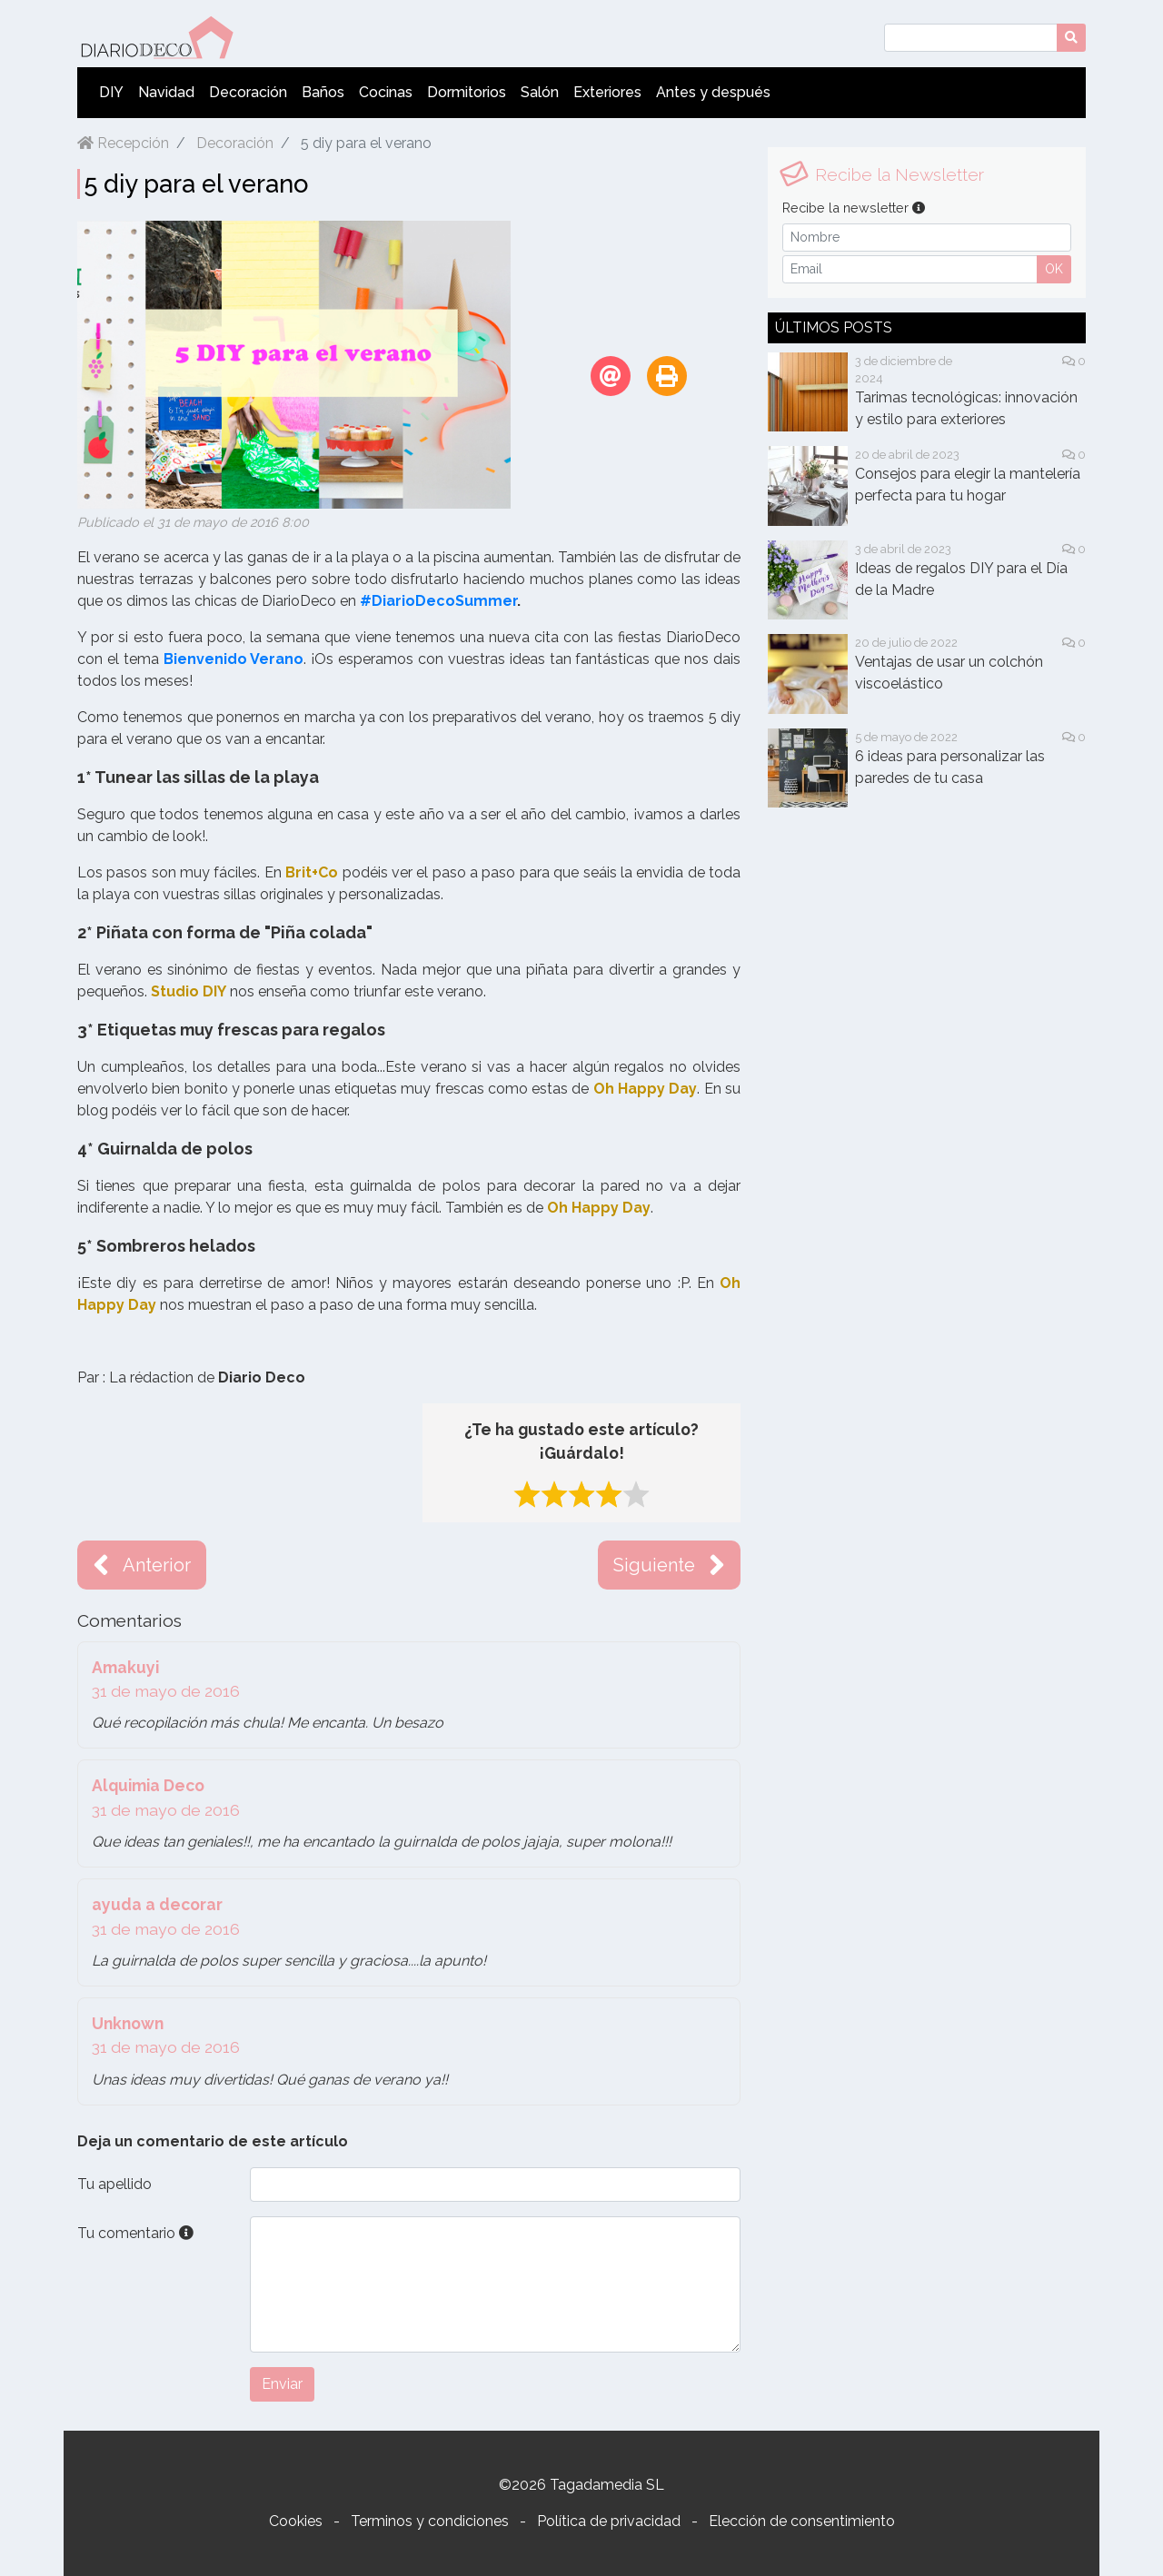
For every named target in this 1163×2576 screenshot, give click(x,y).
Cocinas (386, 92)
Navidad (166, 92)
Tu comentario (135, 2233)
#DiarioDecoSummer (438, 600)
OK (1054, 269)
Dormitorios (466, 92)
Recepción (123, 143)
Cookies (296, 2521)
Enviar (282, 2384)
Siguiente (669, 1565)
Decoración (248, 92)
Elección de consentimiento (802, 2521)
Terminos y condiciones (430, 2521)
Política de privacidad (609, 2521)
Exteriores (607, 92)
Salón (540, 92)
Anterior (142, 1565)
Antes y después (713, 92)
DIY (111, 92)
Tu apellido (114, 2184)
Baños (323, 92)
